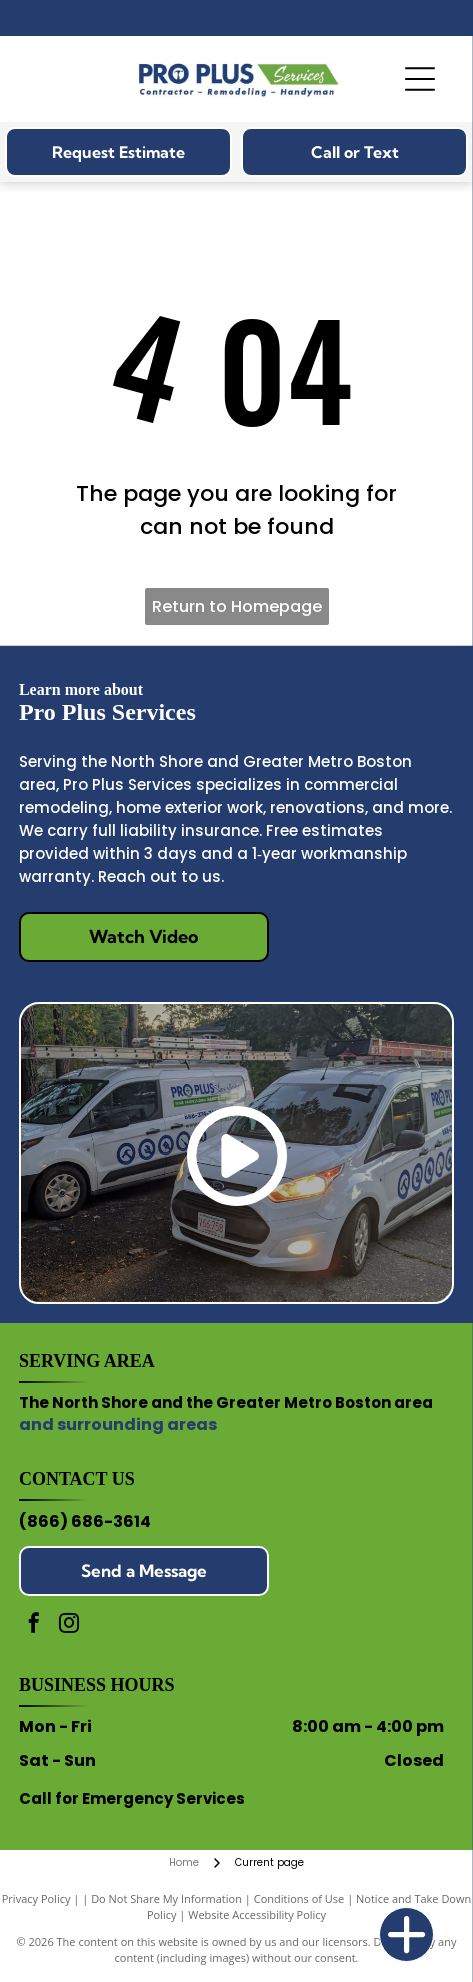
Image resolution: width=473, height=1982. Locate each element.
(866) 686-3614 (85, 1521)
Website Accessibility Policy (257, 1914)
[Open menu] (420, 79)
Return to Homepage (237, 606)
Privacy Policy (36, 1898)
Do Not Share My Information (166, 1898)
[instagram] (69, 1625)
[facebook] (34, 1625)
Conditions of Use (299, 1898)
